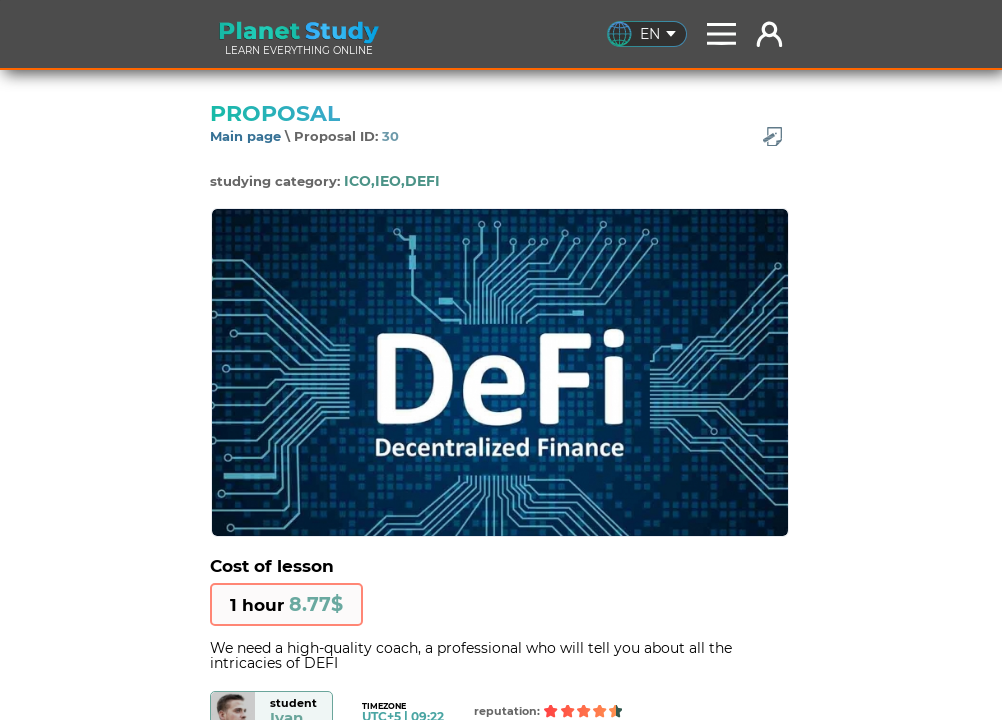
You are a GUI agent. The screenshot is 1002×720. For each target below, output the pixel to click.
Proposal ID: (346, 136)
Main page (245, 136)
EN (658, 34)
